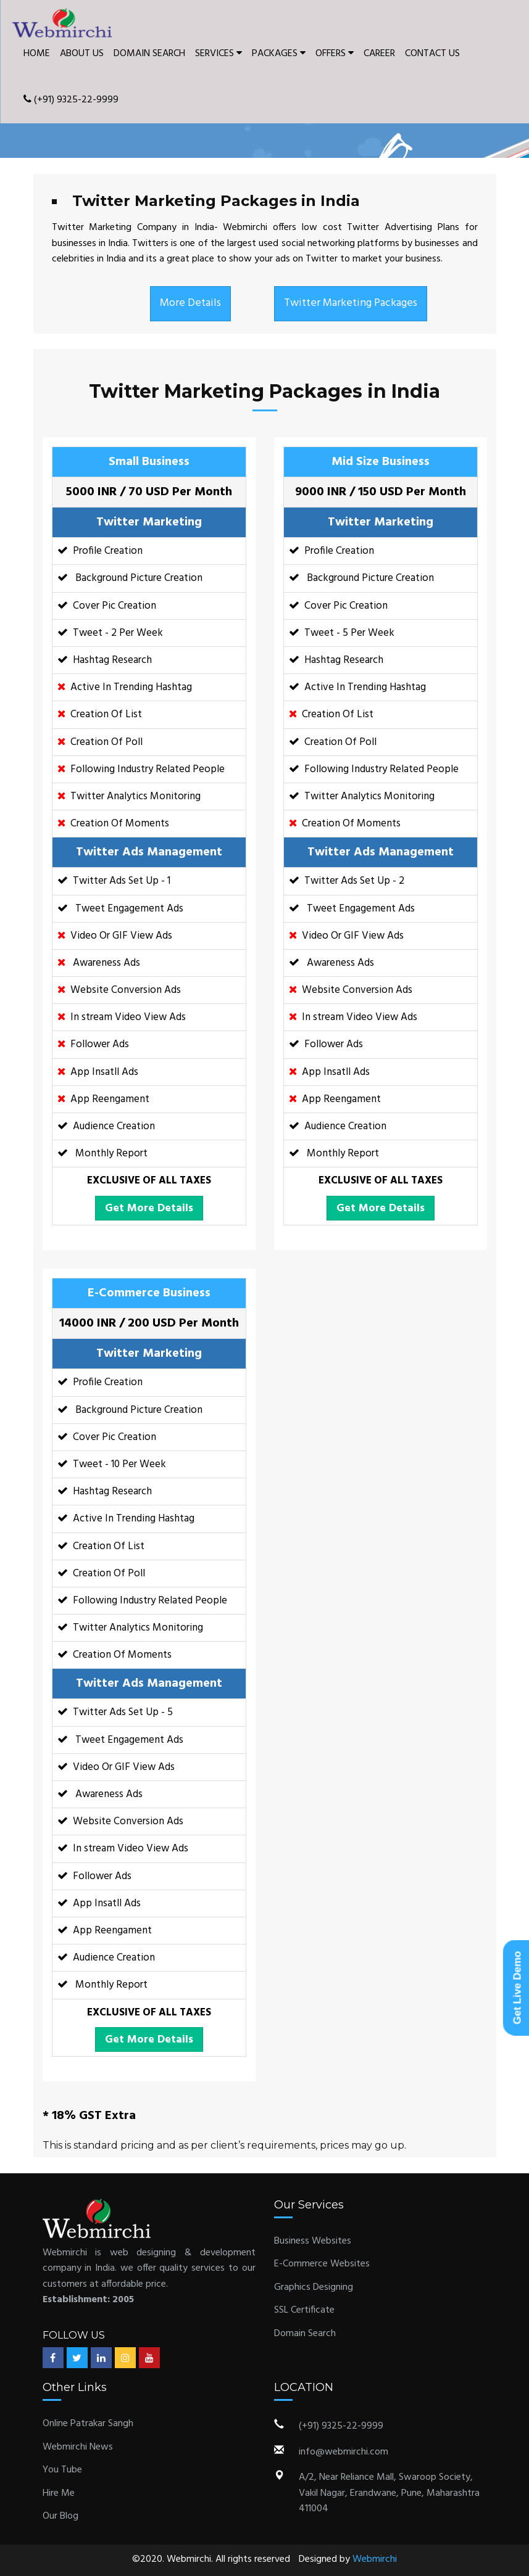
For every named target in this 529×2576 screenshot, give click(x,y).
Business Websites (312, 2241)
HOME (36, 54)
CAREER (379, 54)
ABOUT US (82, 54)
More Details (190, 303)
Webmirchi (374, 2559)
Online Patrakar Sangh (88, 2424)
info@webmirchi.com (343, 2452)
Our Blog (60, 2516)
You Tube (62, 2470)
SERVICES (218, 54)
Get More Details (149, 1208)
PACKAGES (279, 54)
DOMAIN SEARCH (149, 54)
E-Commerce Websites (322, 2264)
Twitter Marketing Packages (350, 303)
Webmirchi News (78, 2447)
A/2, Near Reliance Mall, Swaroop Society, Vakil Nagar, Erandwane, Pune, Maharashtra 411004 (389, 2493)
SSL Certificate (304, 2310)
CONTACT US (432, 54)
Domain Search (305, 2334)
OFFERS (334, 54)
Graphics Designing (313, 2287)
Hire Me (59, 2493)
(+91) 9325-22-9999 (71, 100)
